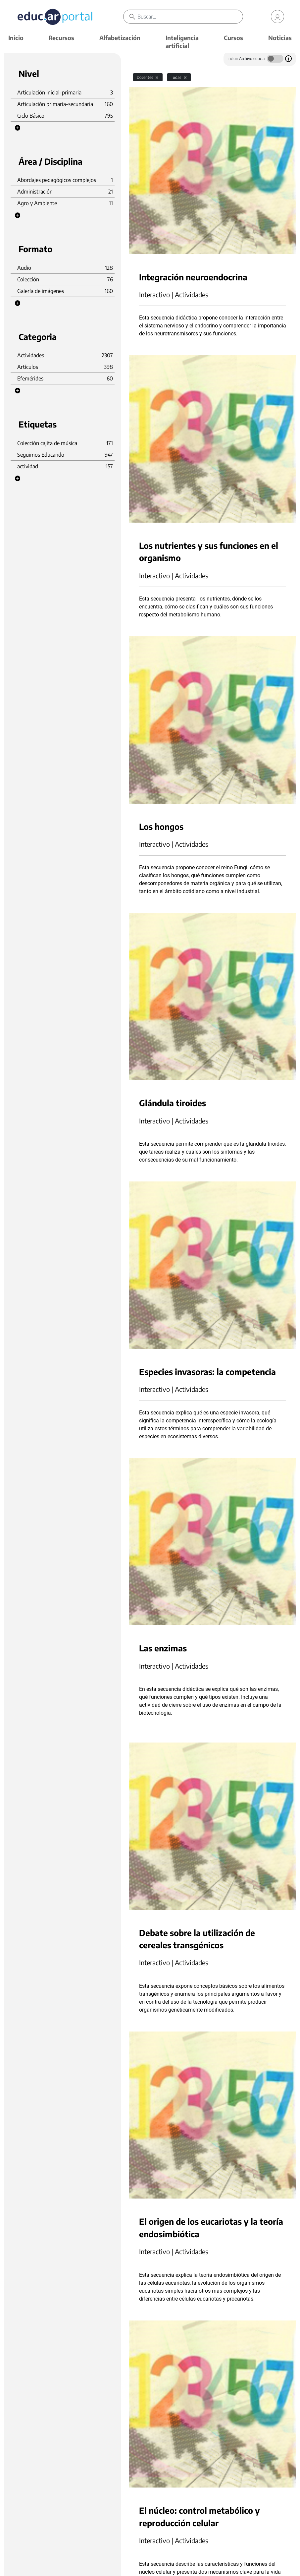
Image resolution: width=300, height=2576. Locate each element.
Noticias (280, 37)
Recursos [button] (61, 37)
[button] (18, 128)
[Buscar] (189, 16)
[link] (277, 16)
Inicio (16, 37)
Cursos (233, 37)
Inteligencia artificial (182, 41)
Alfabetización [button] (119, 37)
